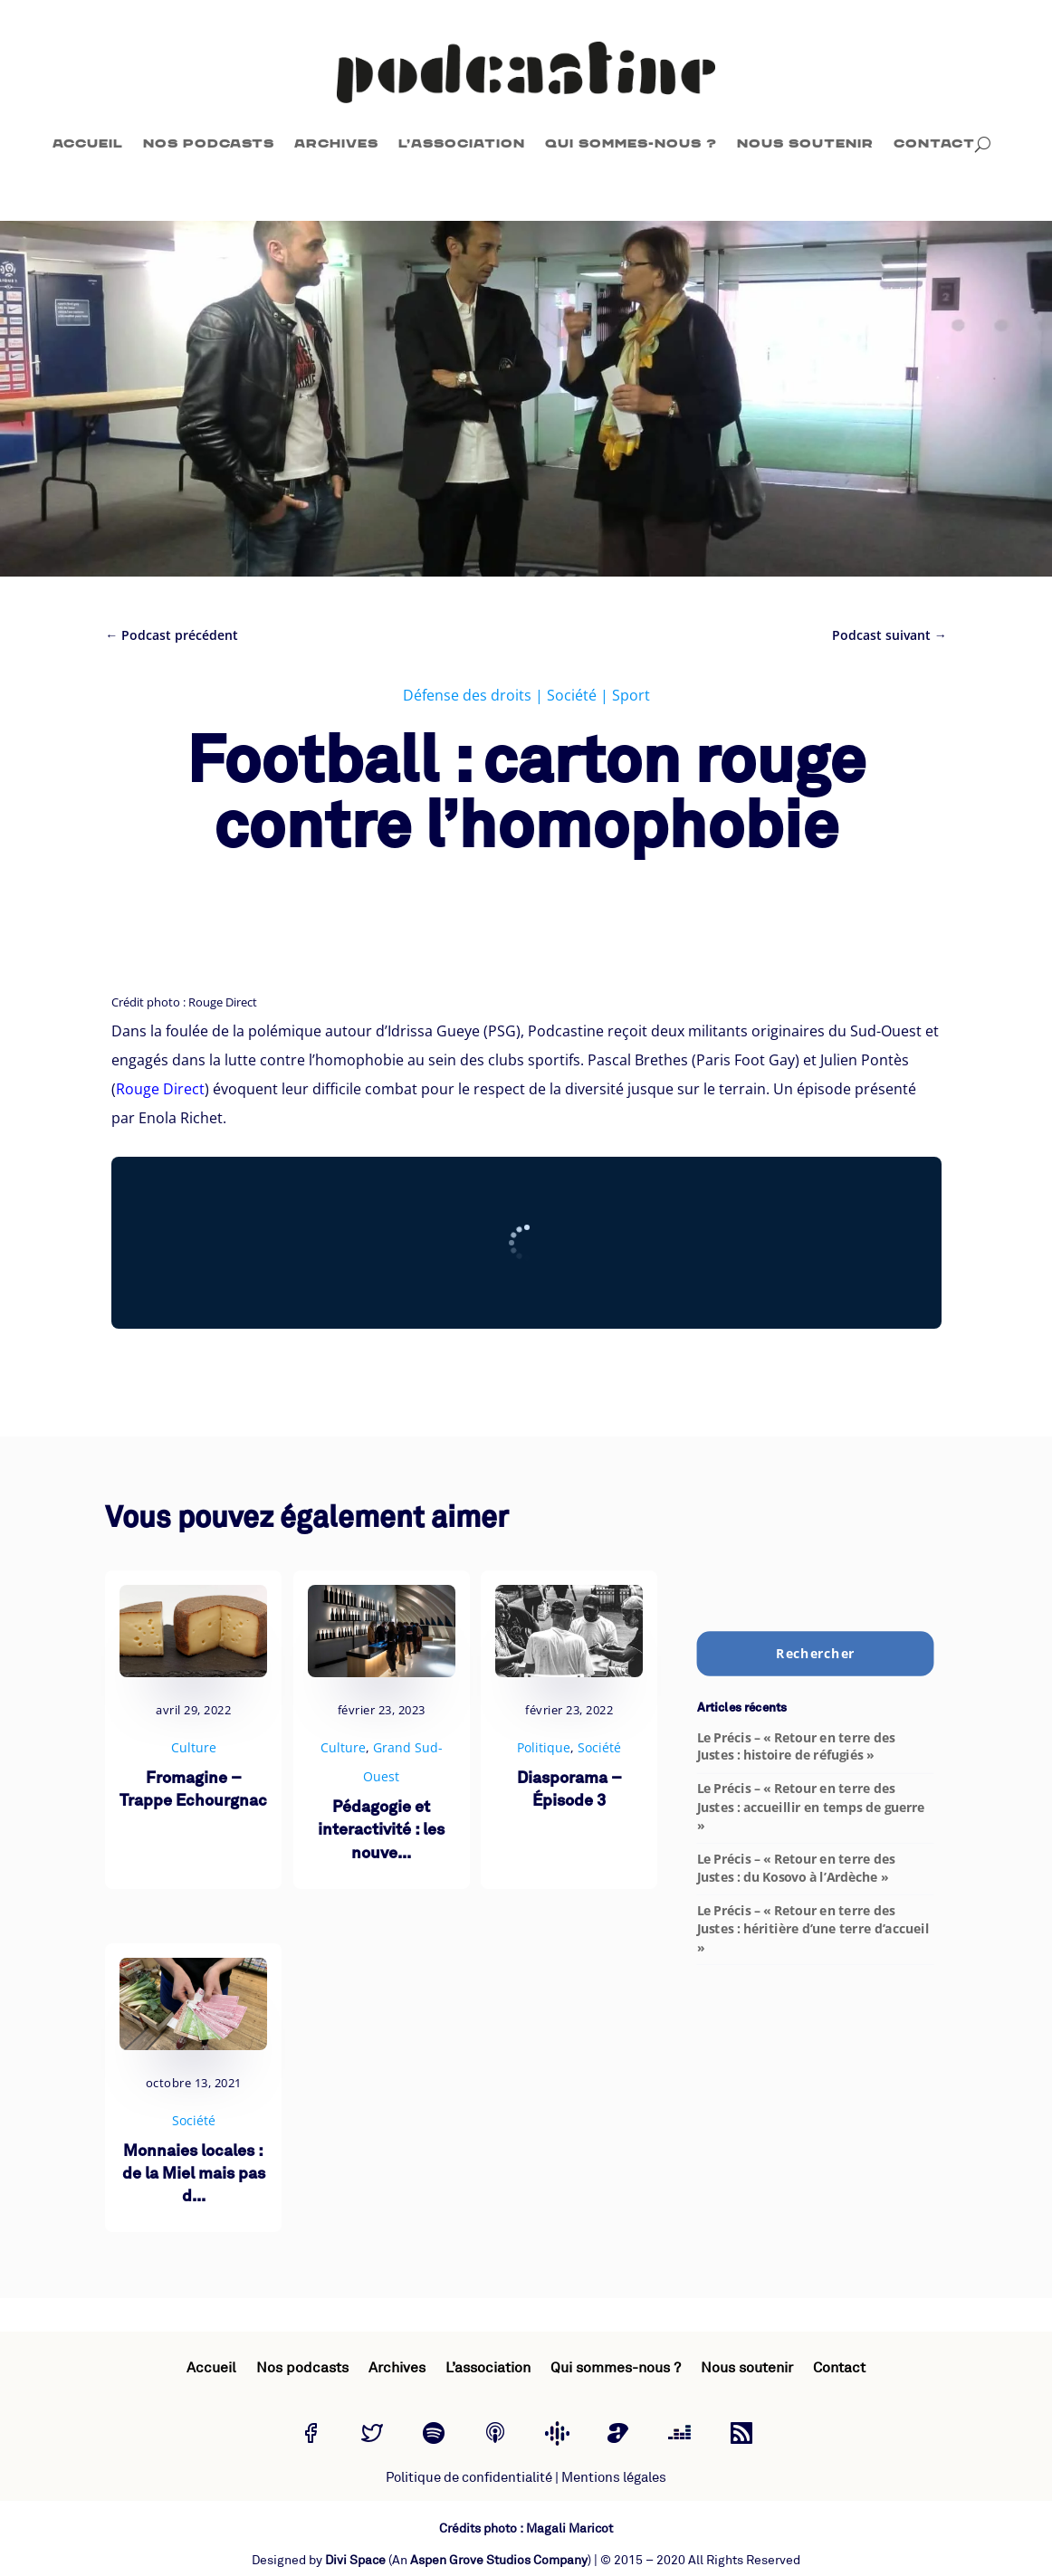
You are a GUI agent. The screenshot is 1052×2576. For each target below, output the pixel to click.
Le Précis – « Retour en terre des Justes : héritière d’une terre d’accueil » (812, 1929)
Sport (631, 695)
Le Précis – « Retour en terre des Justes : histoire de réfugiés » (795, 1746)
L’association (461, 143)
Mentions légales (613, 2477)
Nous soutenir (805, 143)
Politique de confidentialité (469, 2477)
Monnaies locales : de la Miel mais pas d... (193, 2174)
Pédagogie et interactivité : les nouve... (381, 1830)
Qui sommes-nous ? (631, 143)
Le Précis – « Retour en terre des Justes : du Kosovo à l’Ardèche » (795, 1868)
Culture (193, 1747)
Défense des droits (467, 695)
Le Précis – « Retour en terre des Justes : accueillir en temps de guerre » (810, 1807)
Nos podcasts (208, 143)
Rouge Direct (160, 1089)
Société (572, 695)
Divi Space (355, 2560)
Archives (336, 143)
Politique (543, 1747)
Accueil (88, 143)
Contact (934, 143)
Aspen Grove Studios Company (499, 2560)
